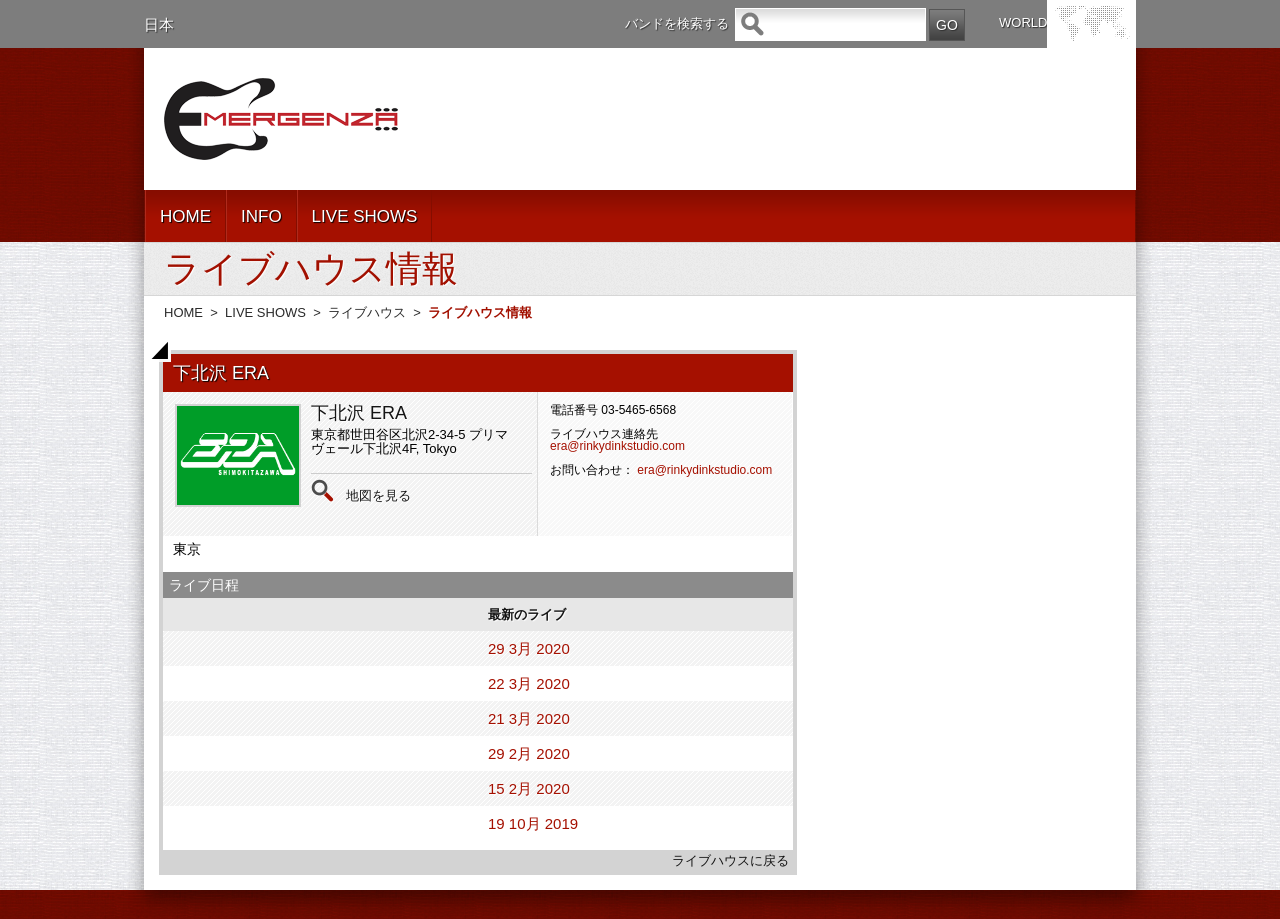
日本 (159, 24)
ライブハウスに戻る (730, 860)
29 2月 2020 (529, 753)
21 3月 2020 (529, 718)
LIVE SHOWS (365, 216)
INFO (261, 216)
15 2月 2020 (529, 788)
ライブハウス (367, 312)
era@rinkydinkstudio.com (617, 446)
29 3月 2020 (529, 648)
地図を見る (378, 495)
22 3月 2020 (529, 683)
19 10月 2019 (533, 823)
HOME (185, 216)
